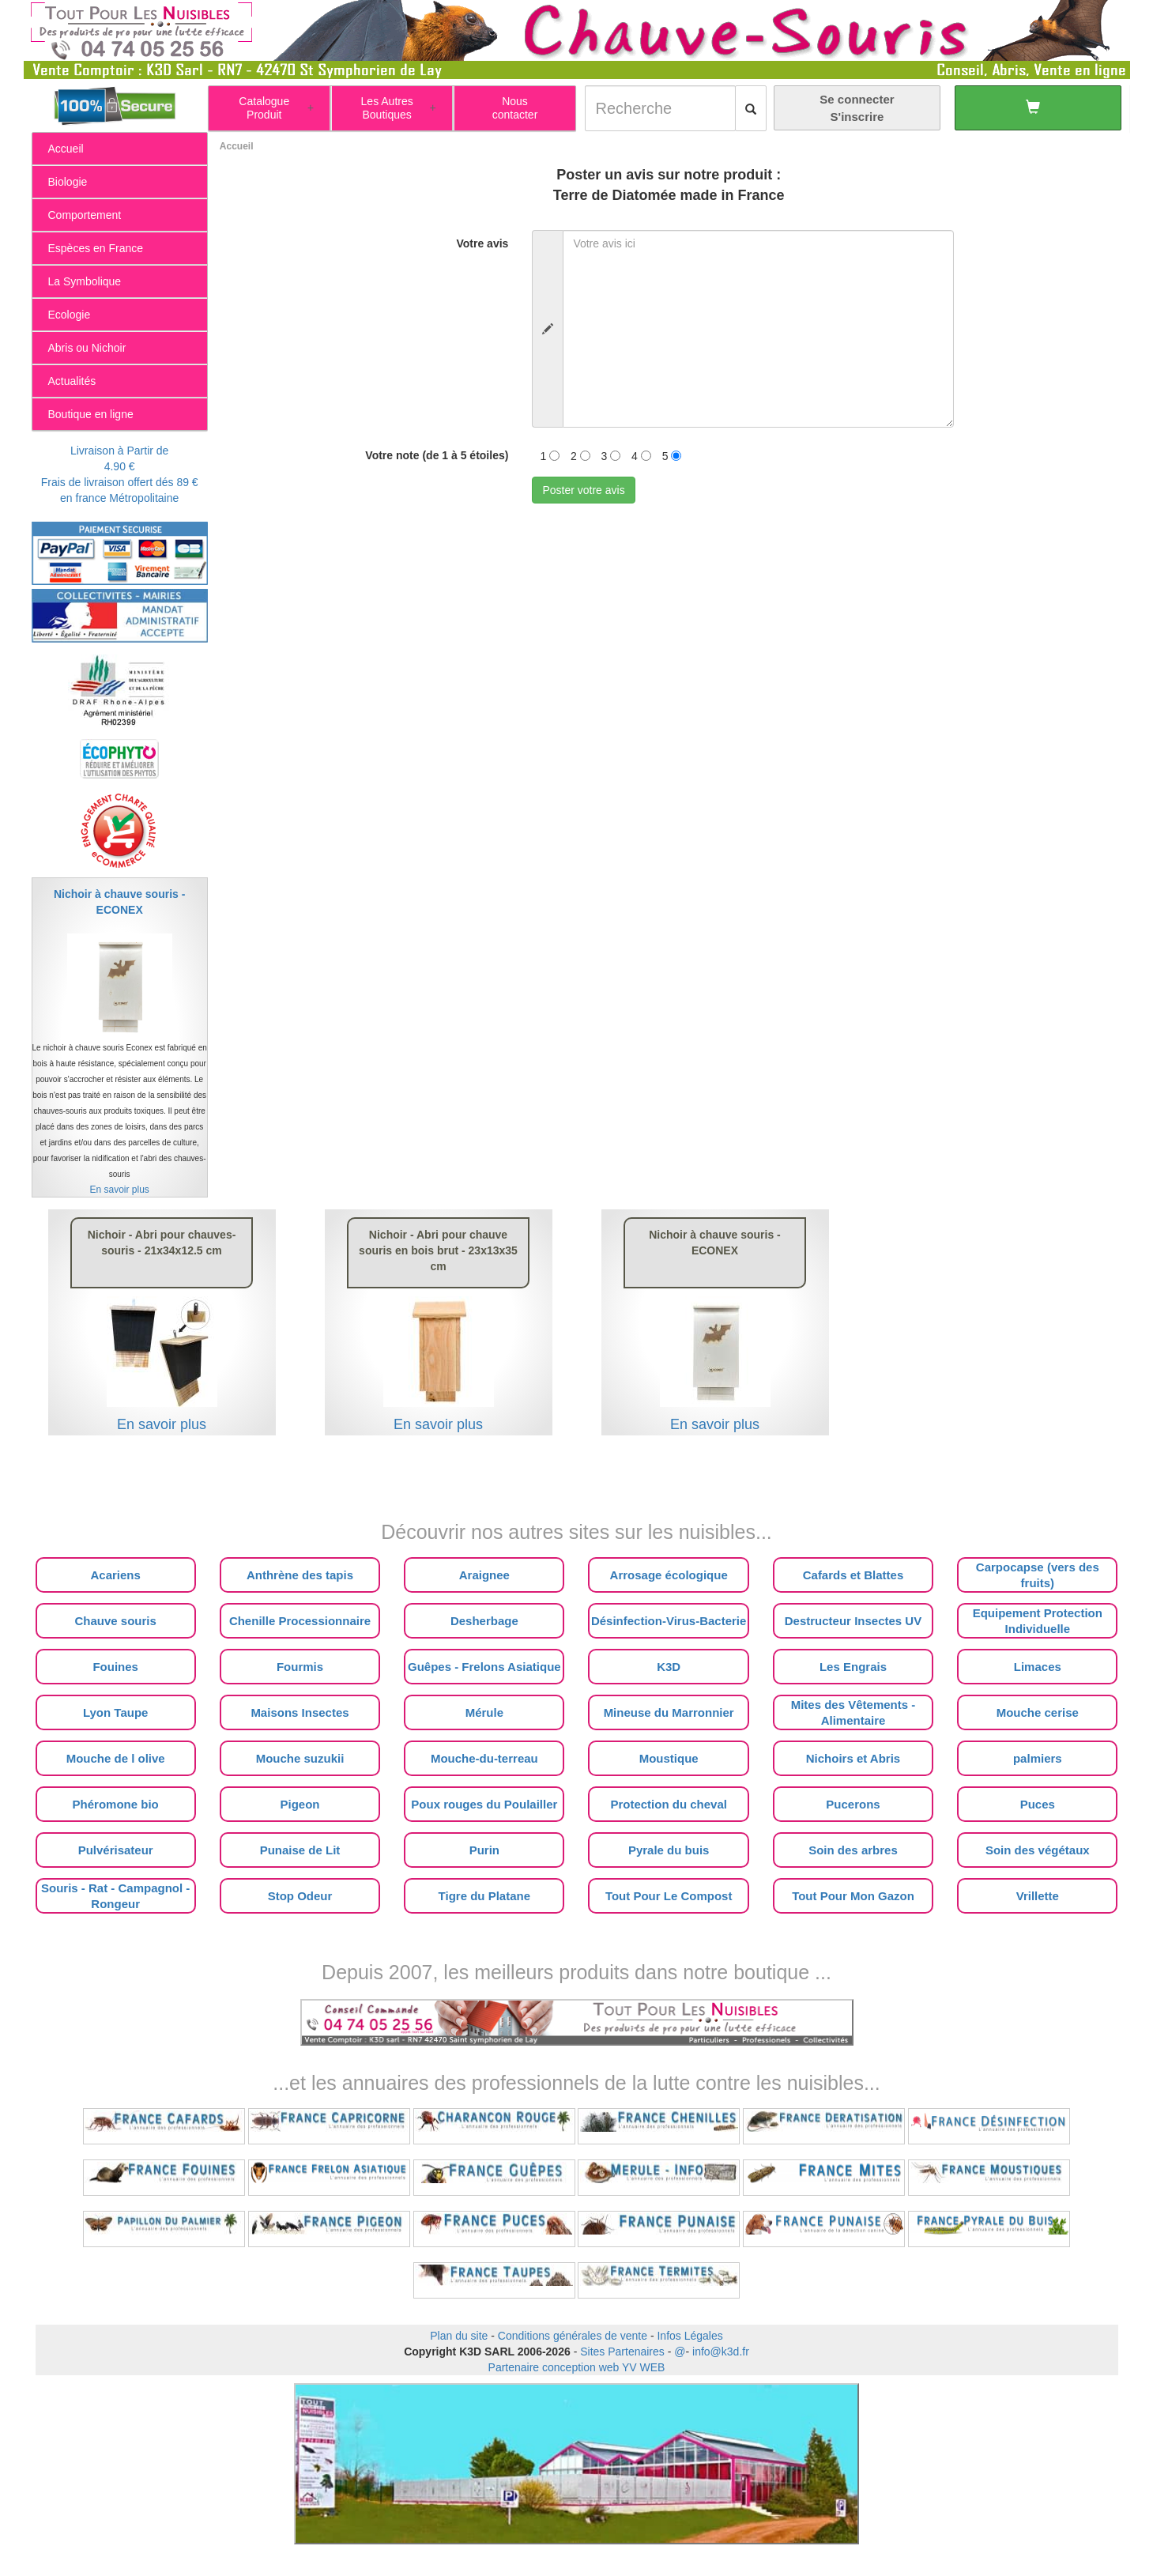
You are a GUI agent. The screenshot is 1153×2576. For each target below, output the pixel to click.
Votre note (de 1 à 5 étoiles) (436, 455)
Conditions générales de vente (572, 2335)
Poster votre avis (583, 490)
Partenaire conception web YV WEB (576, 2367)
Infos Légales (689, 2335)
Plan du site (459, 2335)
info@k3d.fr (720, 2351)
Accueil (237, 146)
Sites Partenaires (622, 2351)
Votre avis (482, 243)
